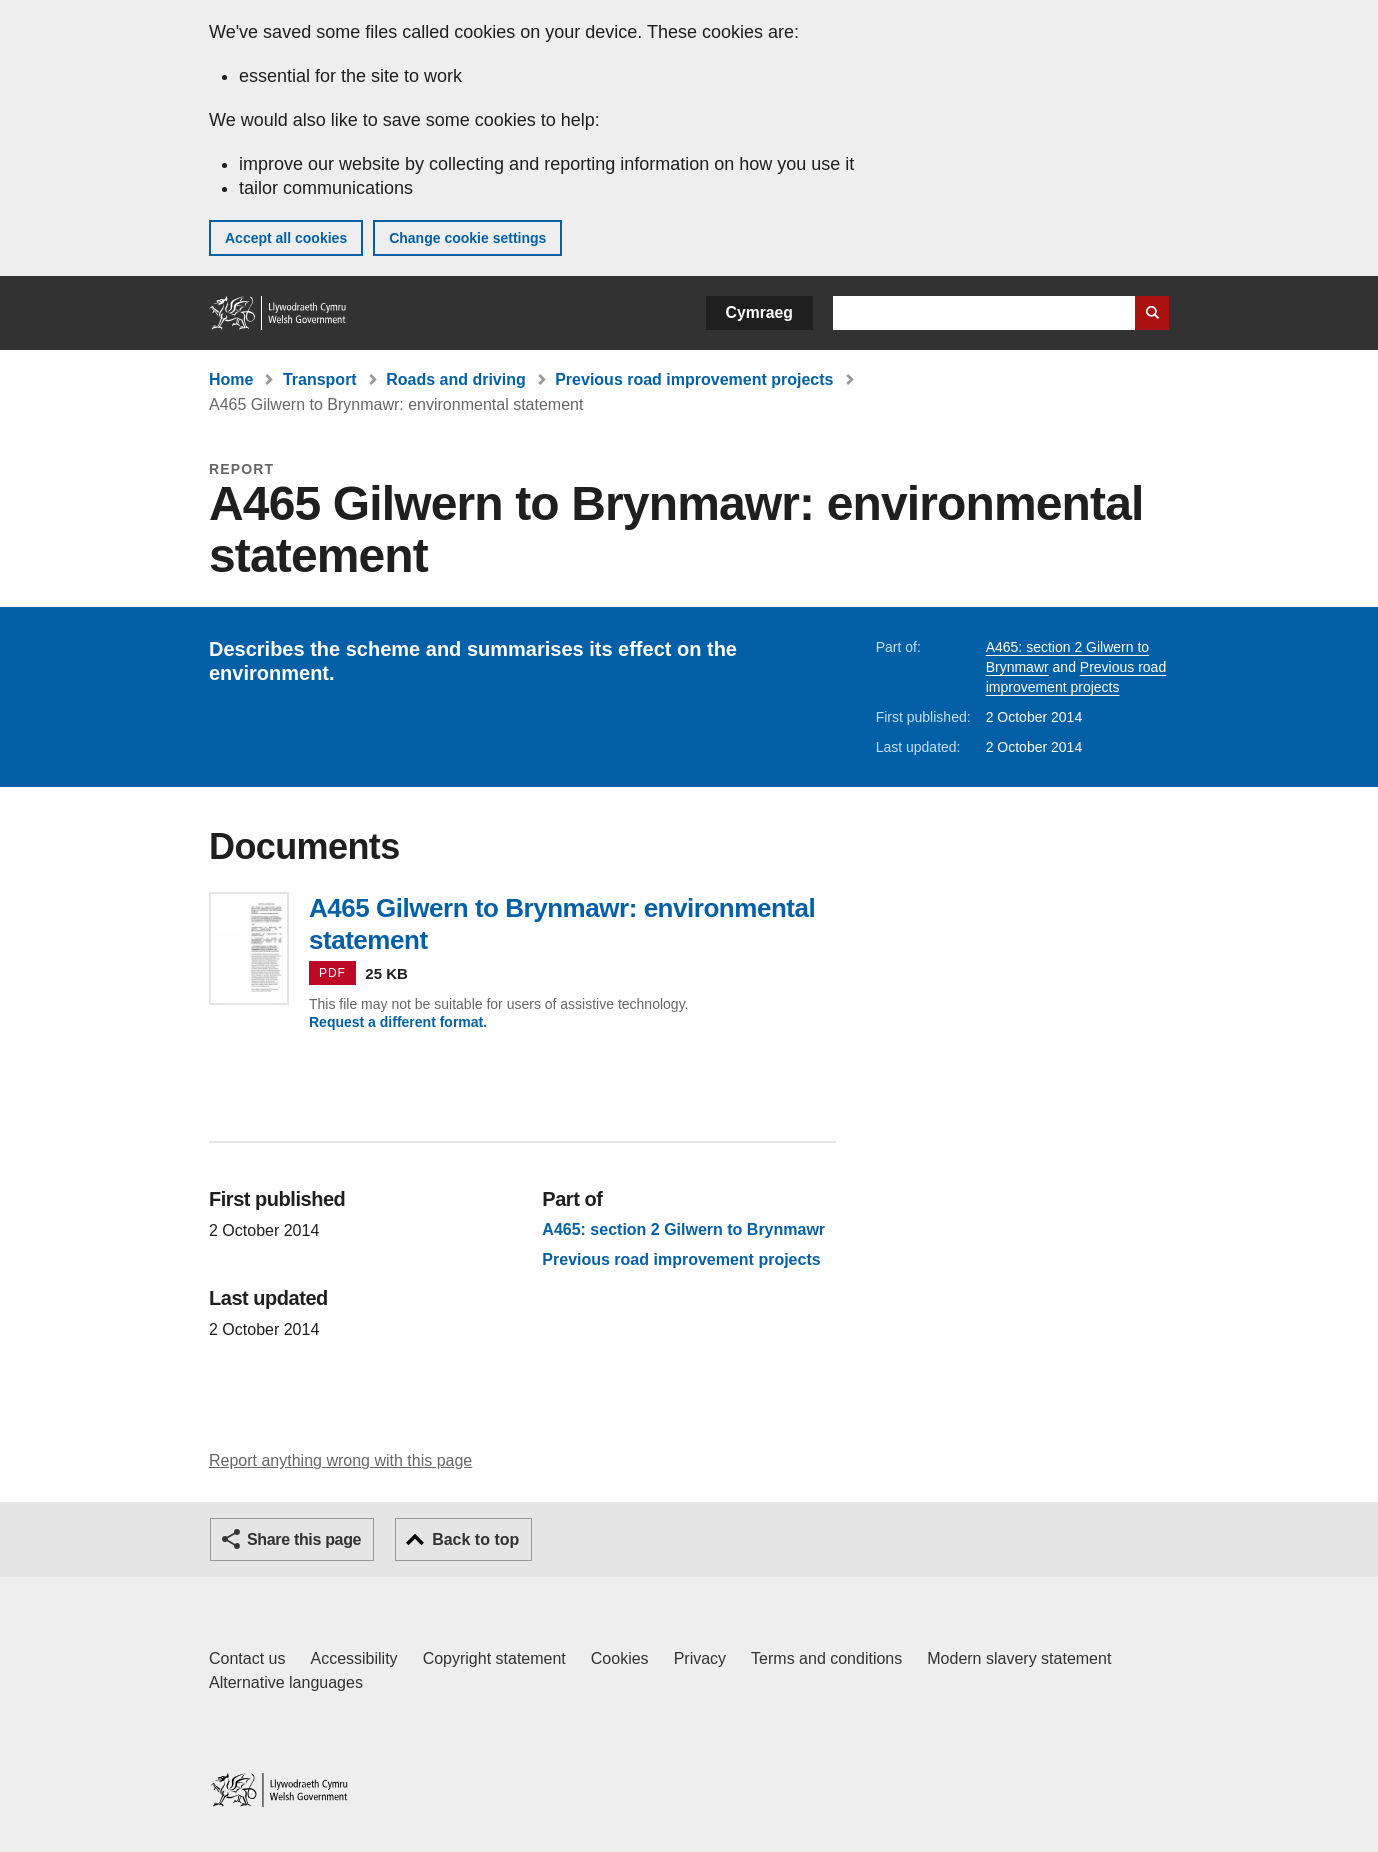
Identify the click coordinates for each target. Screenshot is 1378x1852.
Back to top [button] (475, 1539)
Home (231, 379)
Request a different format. (398, 1022)
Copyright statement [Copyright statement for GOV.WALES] (494, 1658)
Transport (320, 379)
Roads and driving (456, 379)
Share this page (304, 1539)
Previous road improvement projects (694, 379)
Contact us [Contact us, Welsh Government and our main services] (247, 1658)
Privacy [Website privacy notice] (700, 1658)
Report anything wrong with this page (340, 1460)
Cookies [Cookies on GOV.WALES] (620, 1658)
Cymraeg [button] (759, 312)
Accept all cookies (286, 238)
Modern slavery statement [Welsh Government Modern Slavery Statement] (1019, 1658)
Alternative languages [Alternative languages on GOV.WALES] (286, 1682)
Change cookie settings (467, 238)
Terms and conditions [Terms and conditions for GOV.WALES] (826, 1658)
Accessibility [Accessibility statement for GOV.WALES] (353, 1658)
